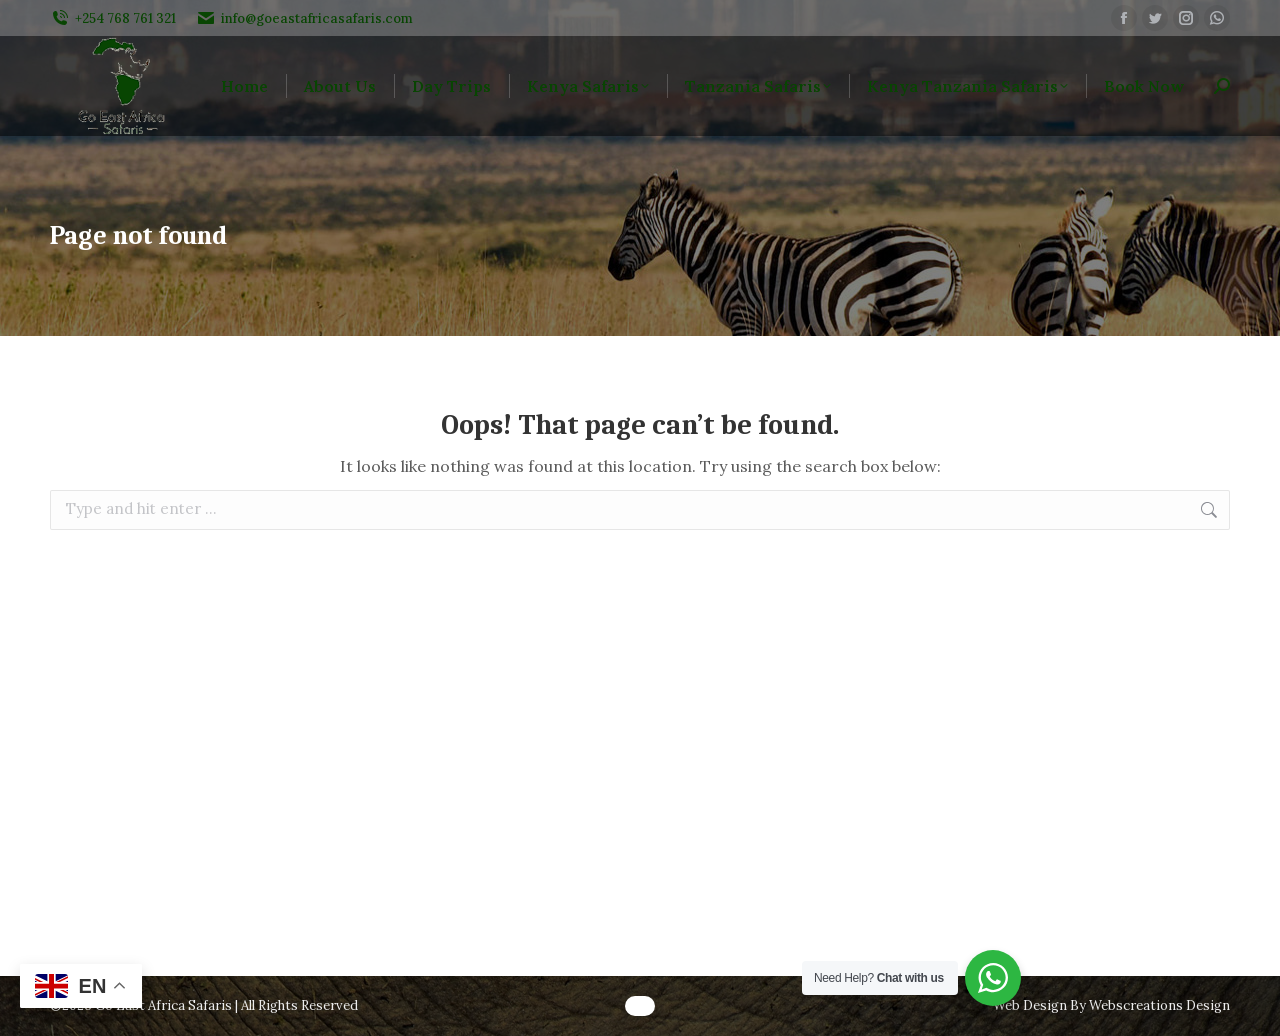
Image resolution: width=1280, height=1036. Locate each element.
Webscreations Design (1159, 1005)
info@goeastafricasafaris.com (304, 18)
